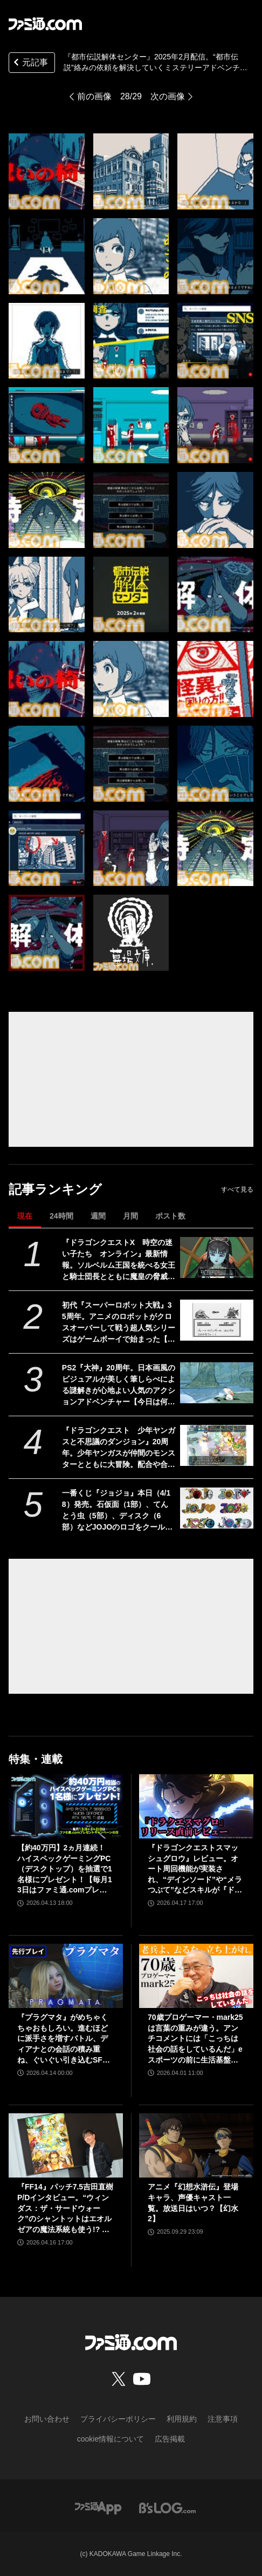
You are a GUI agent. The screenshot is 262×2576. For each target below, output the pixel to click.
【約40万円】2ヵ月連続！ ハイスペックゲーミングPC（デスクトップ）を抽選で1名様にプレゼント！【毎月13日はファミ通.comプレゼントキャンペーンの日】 (64, 1869)
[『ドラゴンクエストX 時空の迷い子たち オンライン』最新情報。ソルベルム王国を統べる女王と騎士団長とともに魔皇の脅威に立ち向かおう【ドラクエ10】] (216, 1258)
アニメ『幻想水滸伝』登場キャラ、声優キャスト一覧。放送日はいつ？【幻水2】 (193, 2202)
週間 (98, 1216)
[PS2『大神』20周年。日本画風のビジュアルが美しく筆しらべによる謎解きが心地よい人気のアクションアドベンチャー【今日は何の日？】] (216, 1383)
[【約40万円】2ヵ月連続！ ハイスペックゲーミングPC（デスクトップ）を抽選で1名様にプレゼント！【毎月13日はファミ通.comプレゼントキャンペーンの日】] (66, 1806)
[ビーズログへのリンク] (167, 2507)
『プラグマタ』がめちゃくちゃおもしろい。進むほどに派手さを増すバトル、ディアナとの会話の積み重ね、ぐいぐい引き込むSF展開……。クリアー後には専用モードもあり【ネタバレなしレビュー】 (63, 2039)
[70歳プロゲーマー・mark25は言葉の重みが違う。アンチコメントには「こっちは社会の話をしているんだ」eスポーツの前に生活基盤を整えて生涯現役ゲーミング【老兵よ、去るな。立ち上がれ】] (196, 1976)
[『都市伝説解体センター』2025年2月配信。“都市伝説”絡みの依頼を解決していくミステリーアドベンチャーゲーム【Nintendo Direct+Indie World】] (47, 171)
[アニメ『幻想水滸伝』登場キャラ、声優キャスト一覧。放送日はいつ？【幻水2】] (196, 2145)
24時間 (61, 1216)
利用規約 (182, 2419)
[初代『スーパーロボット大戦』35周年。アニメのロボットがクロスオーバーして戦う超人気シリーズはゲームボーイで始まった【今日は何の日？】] (216, 1320)
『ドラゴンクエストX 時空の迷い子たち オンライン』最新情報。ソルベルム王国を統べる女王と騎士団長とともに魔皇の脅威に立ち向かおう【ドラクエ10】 (118, 1260)
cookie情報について (110, 2439)
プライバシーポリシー (118, 2419)
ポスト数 (170, 1216)
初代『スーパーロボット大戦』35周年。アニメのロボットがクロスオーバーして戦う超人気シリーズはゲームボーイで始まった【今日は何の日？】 (118, 1323)
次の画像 (167, 96)
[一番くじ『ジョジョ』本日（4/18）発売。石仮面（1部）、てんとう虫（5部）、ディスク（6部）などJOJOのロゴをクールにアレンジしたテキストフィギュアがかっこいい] (216, 1508)
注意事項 (223, 2419)
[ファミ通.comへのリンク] (45, 23)
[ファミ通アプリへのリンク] (98, 2507)
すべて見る (237, 1189)
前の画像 (94, 96)
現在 (24, 1216)
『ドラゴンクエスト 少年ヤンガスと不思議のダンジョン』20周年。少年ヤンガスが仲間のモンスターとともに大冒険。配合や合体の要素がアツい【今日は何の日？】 (118, 1448)
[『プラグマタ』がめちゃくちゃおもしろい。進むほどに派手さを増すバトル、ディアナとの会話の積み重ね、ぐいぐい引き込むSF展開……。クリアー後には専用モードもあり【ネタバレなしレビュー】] (66, 1976)
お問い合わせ (47, 2419)
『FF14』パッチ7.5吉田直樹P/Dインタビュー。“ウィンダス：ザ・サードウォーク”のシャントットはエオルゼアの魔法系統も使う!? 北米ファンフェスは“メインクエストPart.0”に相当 (65, 2208)
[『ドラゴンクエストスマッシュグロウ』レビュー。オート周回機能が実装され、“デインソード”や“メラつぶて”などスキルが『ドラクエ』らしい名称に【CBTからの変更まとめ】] (196, 1806)
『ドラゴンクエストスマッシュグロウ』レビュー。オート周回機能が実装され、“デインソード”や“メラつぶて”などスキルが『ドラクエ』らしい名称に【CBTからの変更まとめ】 (195, 1869)
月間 (130, 1216)
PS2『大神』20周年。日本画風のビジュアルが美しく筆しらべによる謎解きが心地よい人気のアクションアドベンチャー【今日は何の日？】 (118, 1385)
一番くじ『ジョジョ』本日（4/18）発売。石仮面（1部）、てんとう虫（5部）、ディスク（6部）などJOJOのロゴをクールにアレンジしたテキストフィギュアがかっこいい (118, 1511)
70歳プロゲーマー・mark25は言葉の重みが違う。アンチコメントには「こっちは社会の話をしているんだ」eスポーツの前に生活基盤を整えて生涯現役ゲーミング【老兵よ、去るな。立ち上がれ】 (195, 2039)
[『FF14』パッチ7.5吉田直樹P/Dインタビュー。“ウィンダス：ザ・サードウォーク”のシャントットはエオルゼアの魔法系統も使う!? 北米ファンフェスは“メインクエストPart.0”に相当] (66, 2145)
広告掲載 (170, 2439)
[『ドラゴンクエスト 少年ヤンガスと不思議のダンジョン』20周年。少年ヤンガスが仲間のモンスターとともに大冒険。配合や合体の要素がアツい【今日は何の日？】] (216, 1445)
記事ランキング (55, 1189)
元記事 (29, 63)
